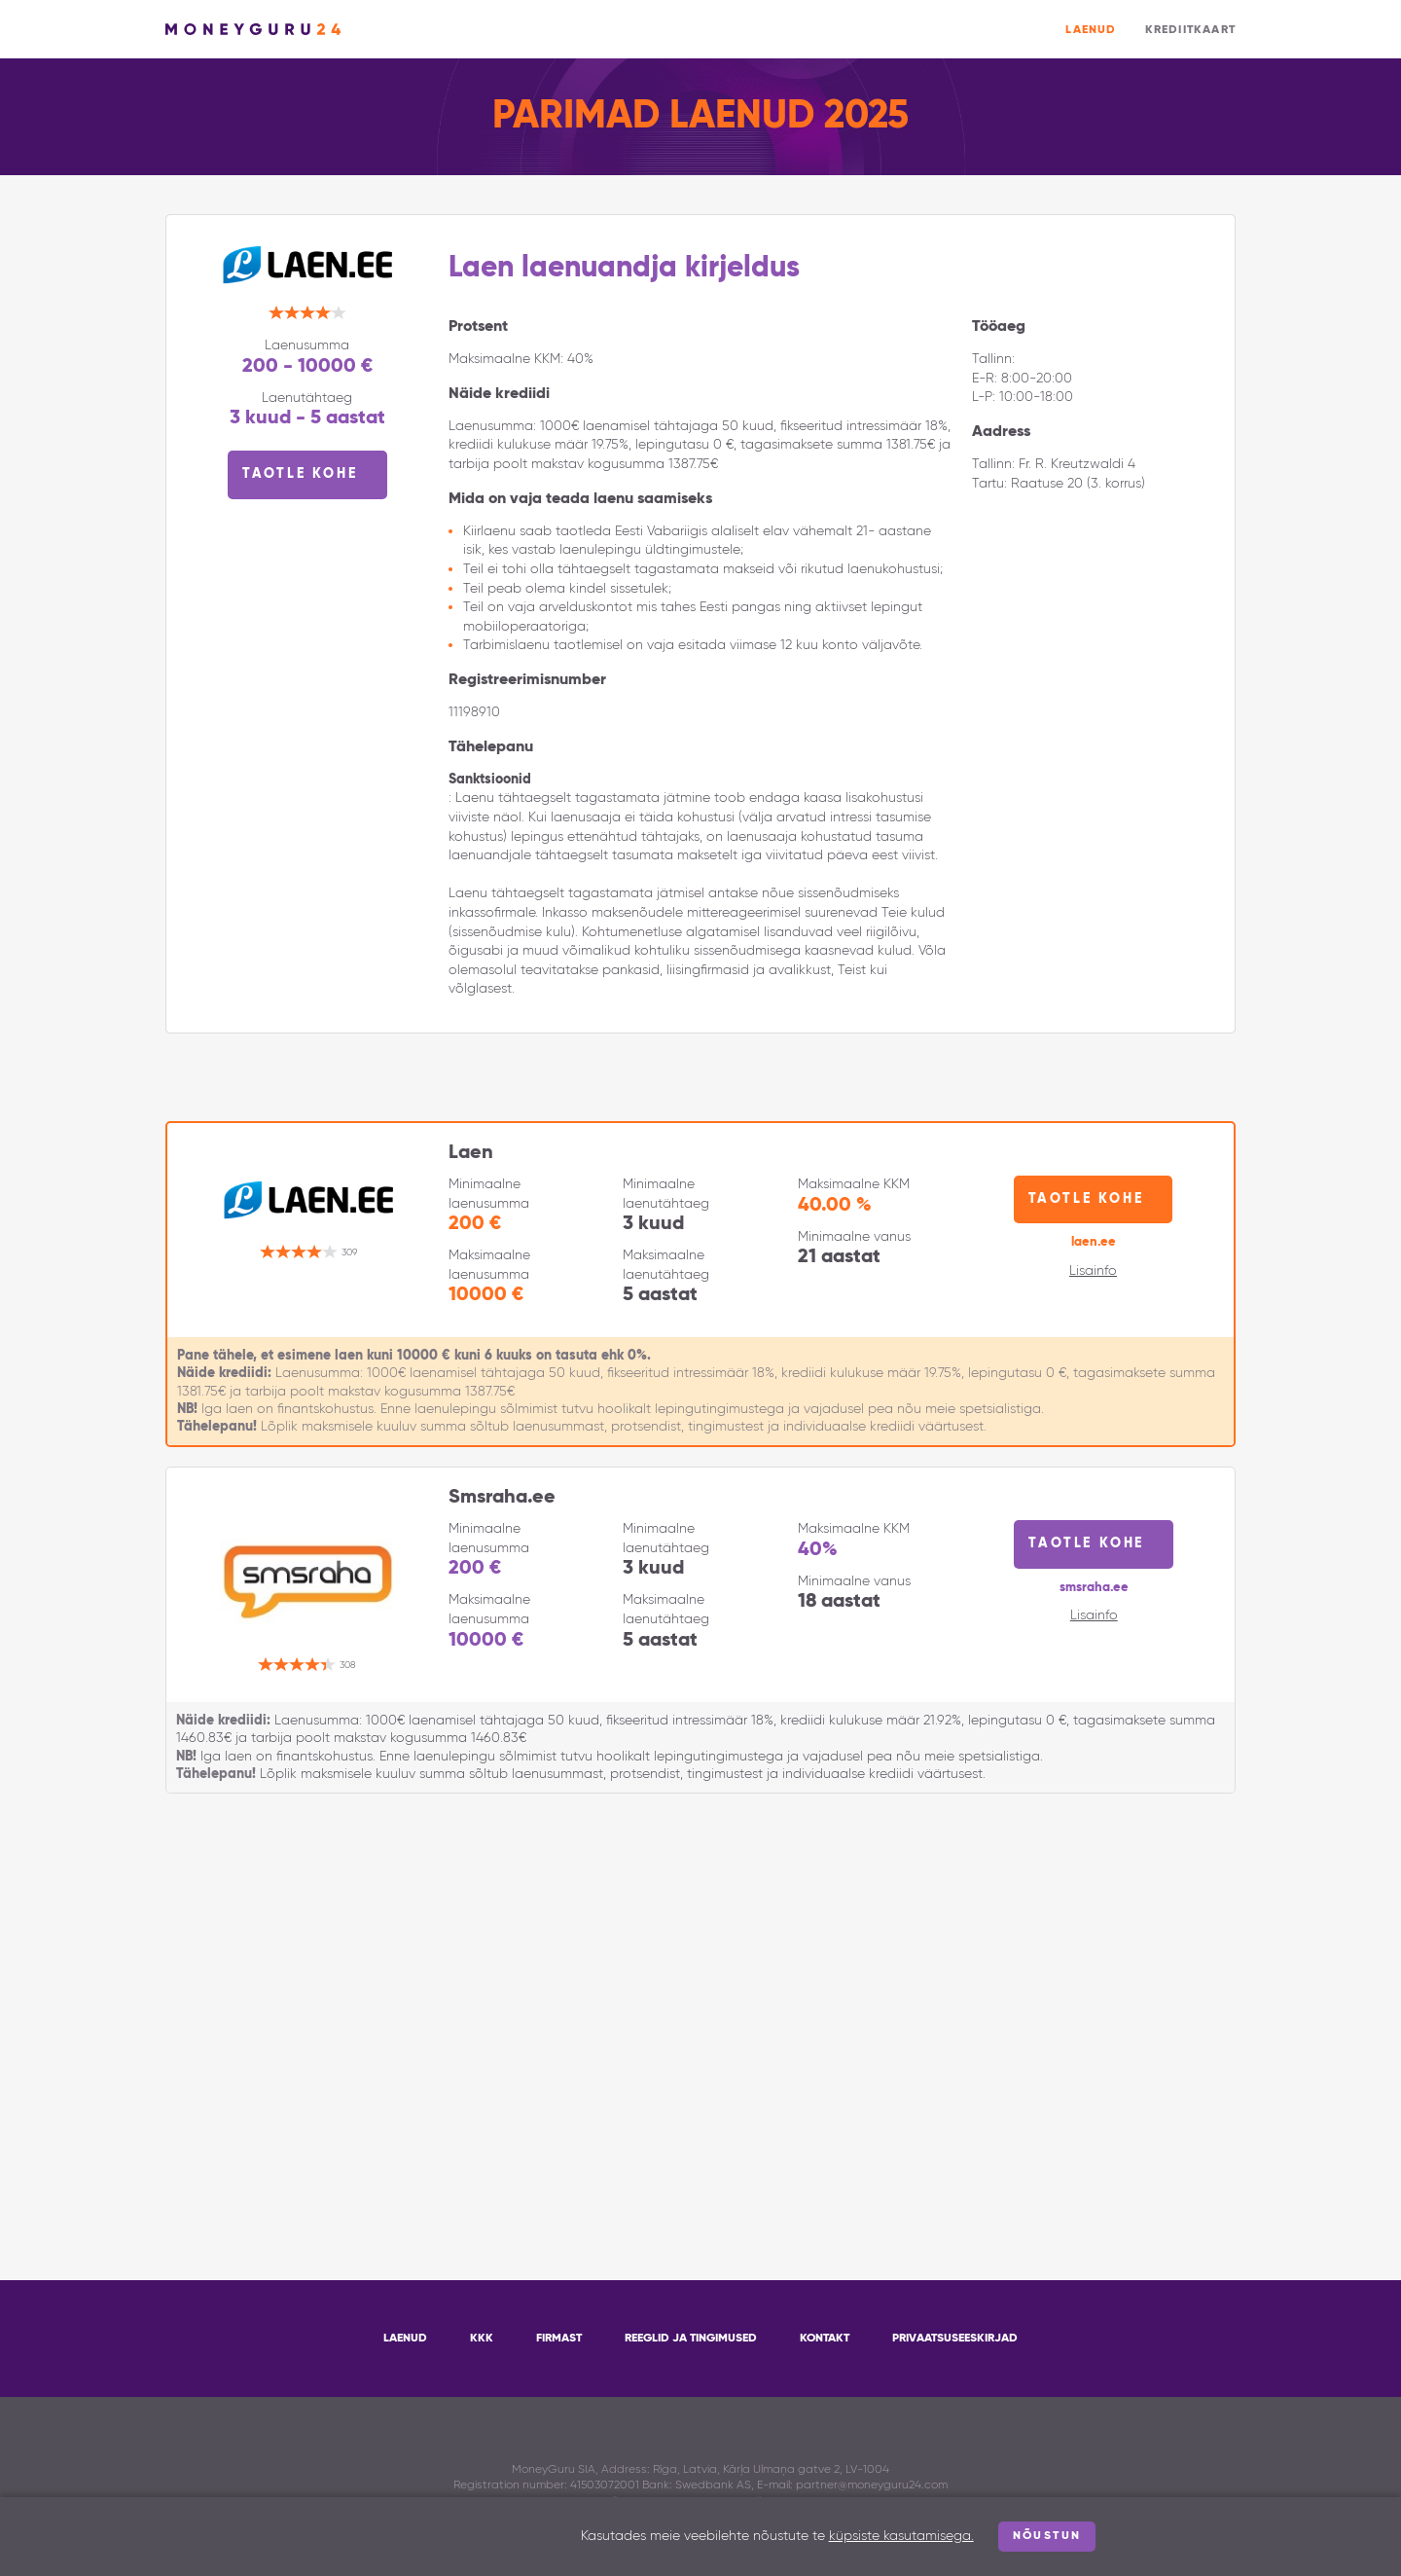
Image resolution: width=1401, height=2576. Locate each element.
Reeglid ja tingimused (691, 2338)
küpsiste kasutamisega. (901, 2536)
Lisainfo (1093, 1271)
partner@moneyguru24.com (872, 2485)
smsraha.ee (1094, 1587)
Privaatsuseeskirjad (955, 2338)
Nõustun (1047, 2536)
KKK (481, 2338)
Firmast (559, 2338)
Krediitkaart (1190, 30)
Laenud (1090, 30)
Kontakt (824, 2338)
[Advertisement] (700, 1988)
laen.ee (1093, 1242)
